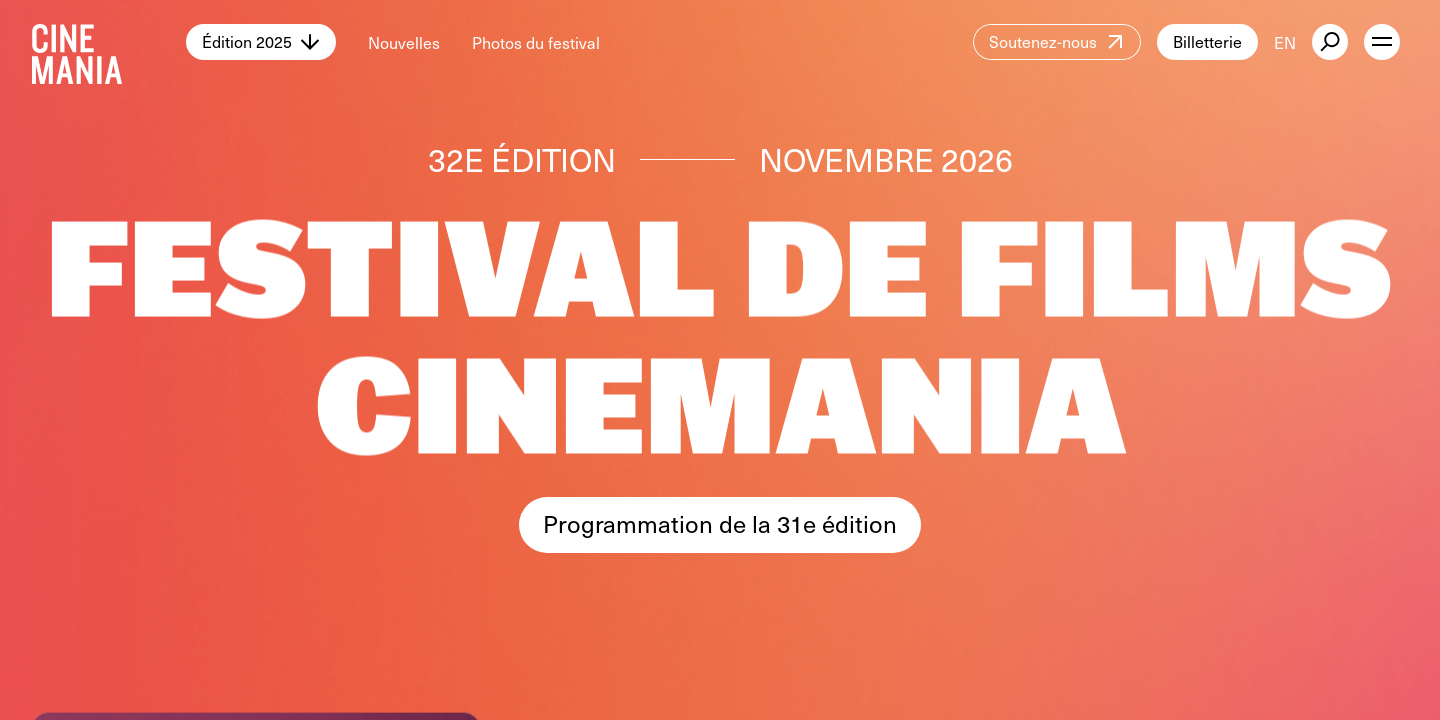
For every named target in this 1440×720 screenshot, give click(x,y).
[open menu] (1382, 42)
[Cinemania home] (109, 42)
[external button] (1330, 42)
